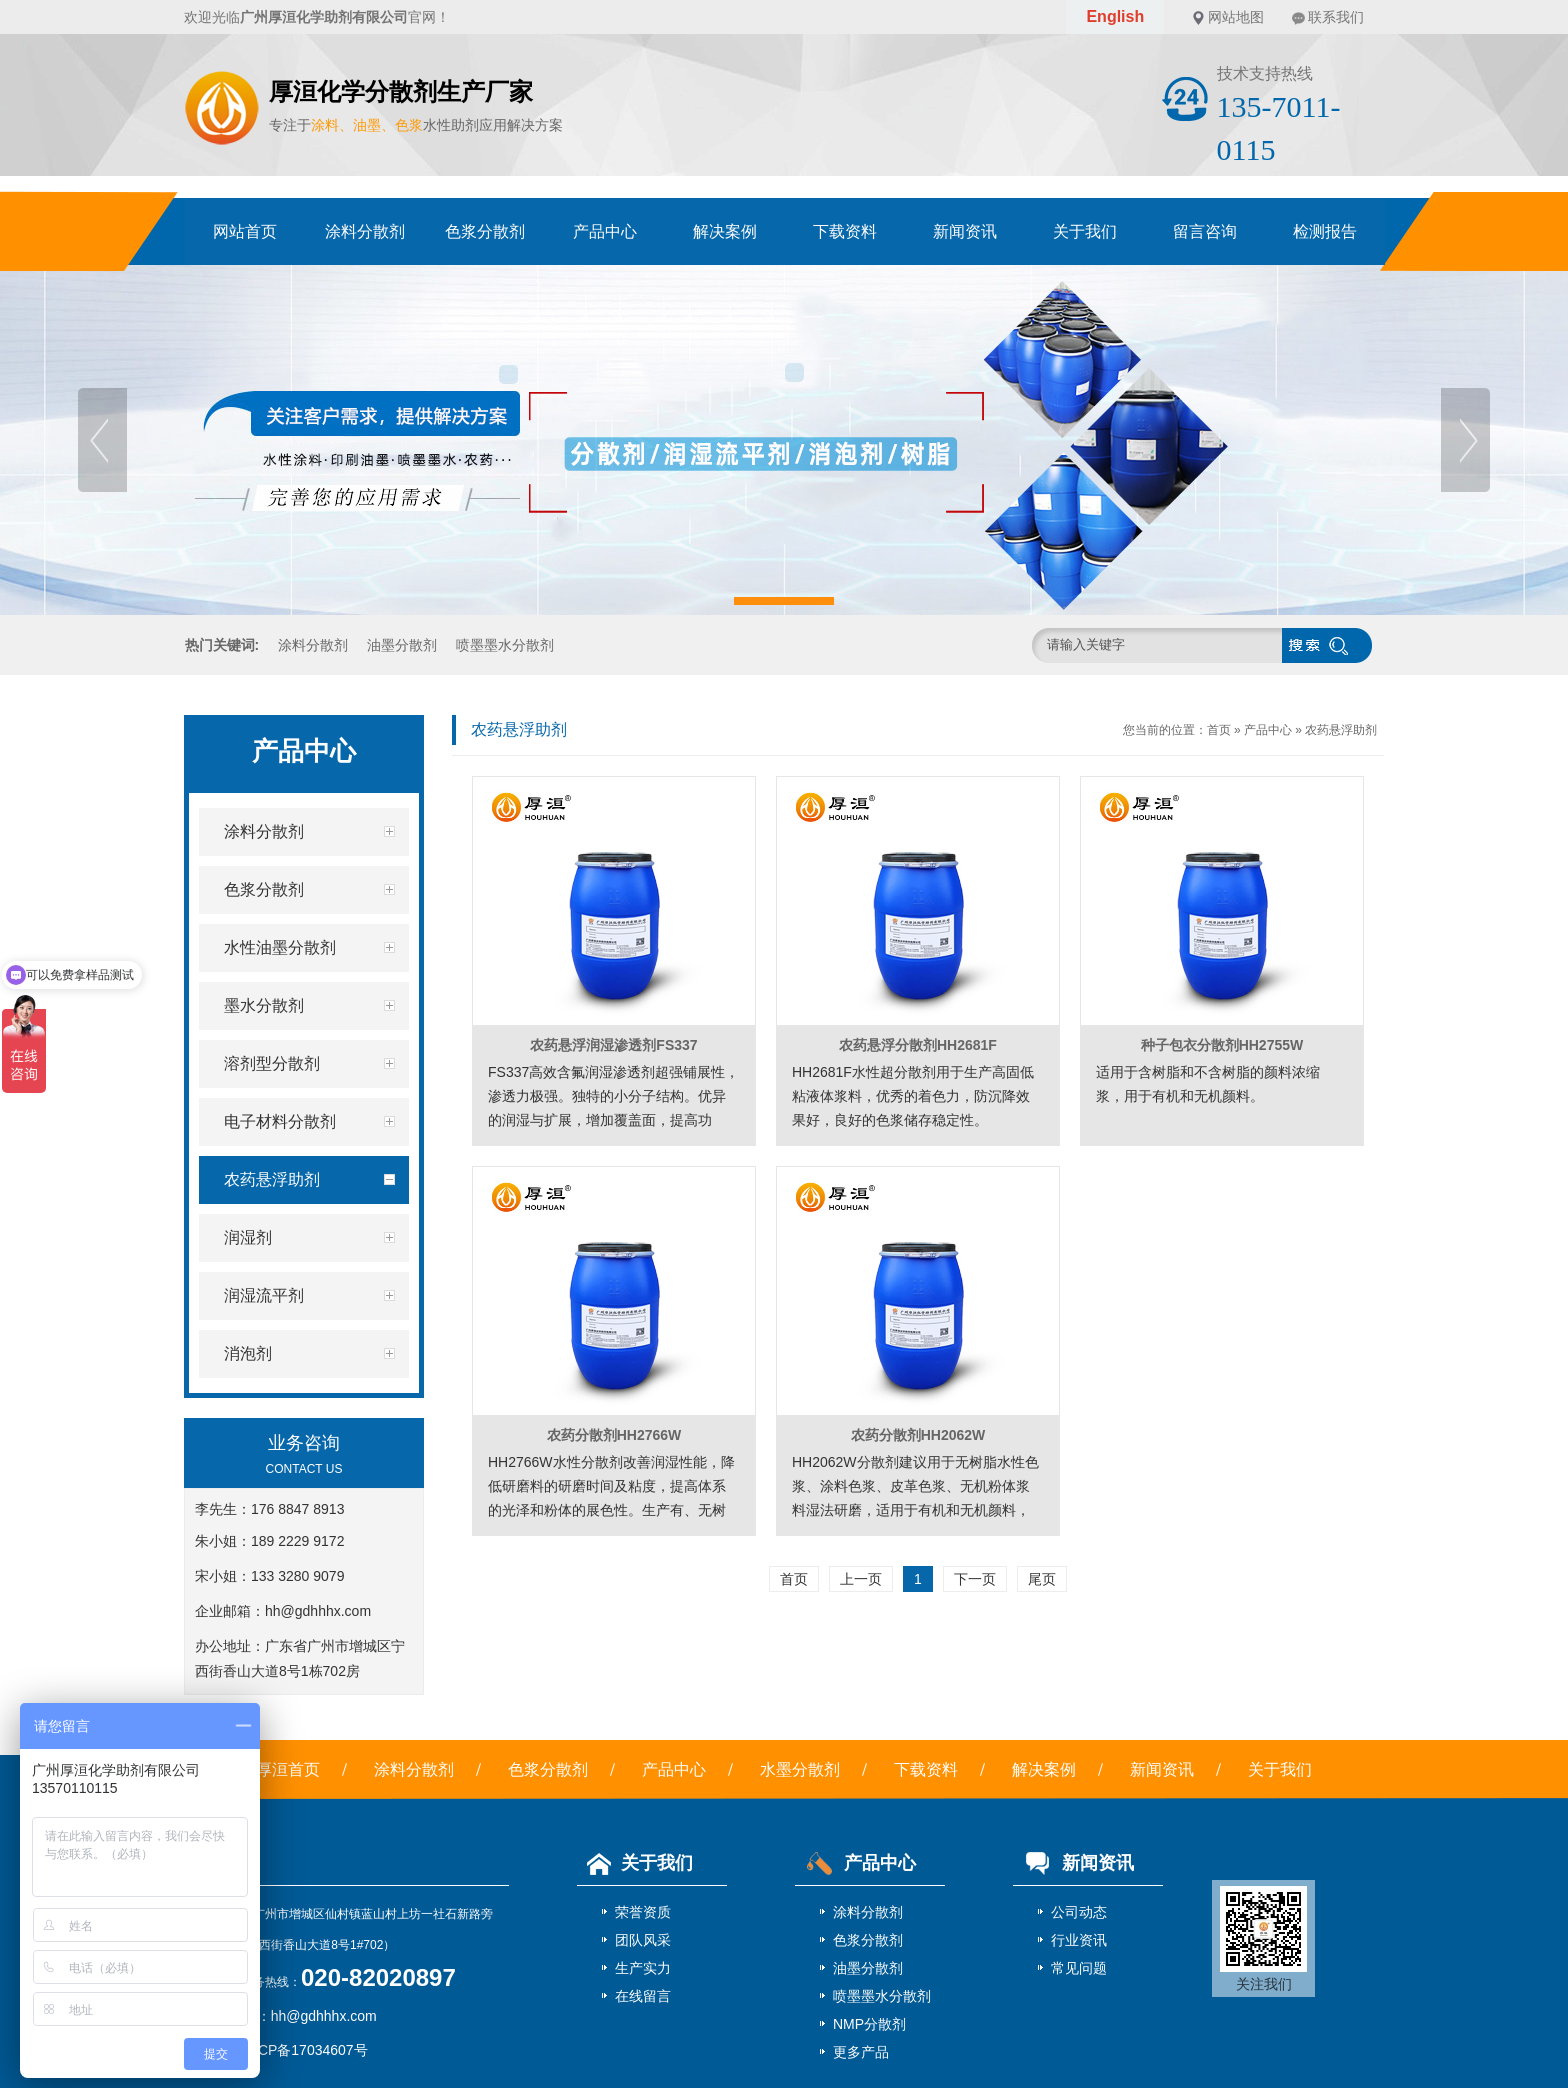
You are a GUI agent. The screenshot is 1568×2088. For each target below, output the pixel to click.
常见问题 (1079, 1968)
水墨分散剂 (800, 1769)
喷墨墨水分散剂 (505, 645)
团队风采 (643, 1940)
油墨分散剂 (402, 645)
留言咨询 (1205, 231)
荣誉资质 (643, 1912)
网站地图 (1236, 17)
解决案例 (725, 231)
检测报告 (1325, 231)
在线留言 (643, 1996)
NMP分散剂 (869, 2024)
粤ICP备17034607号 (304, 2050)
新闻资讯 (965, 231)
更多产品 (861, 2052)
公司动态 (1079, 1912)
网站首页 (245, 231)
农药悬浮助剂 (1341, 730)
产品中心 (605, 231)
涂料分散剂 (365, 231)
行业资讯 (1079, 1940)
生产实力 (643, 1968)
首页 (1219, 730)
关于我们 (1085, 231)
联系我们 (1336, 17)
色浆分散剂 (485, 231)
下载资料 (845, 231)
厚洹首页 (288, 1769)
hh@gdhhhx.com (318, 1611)
